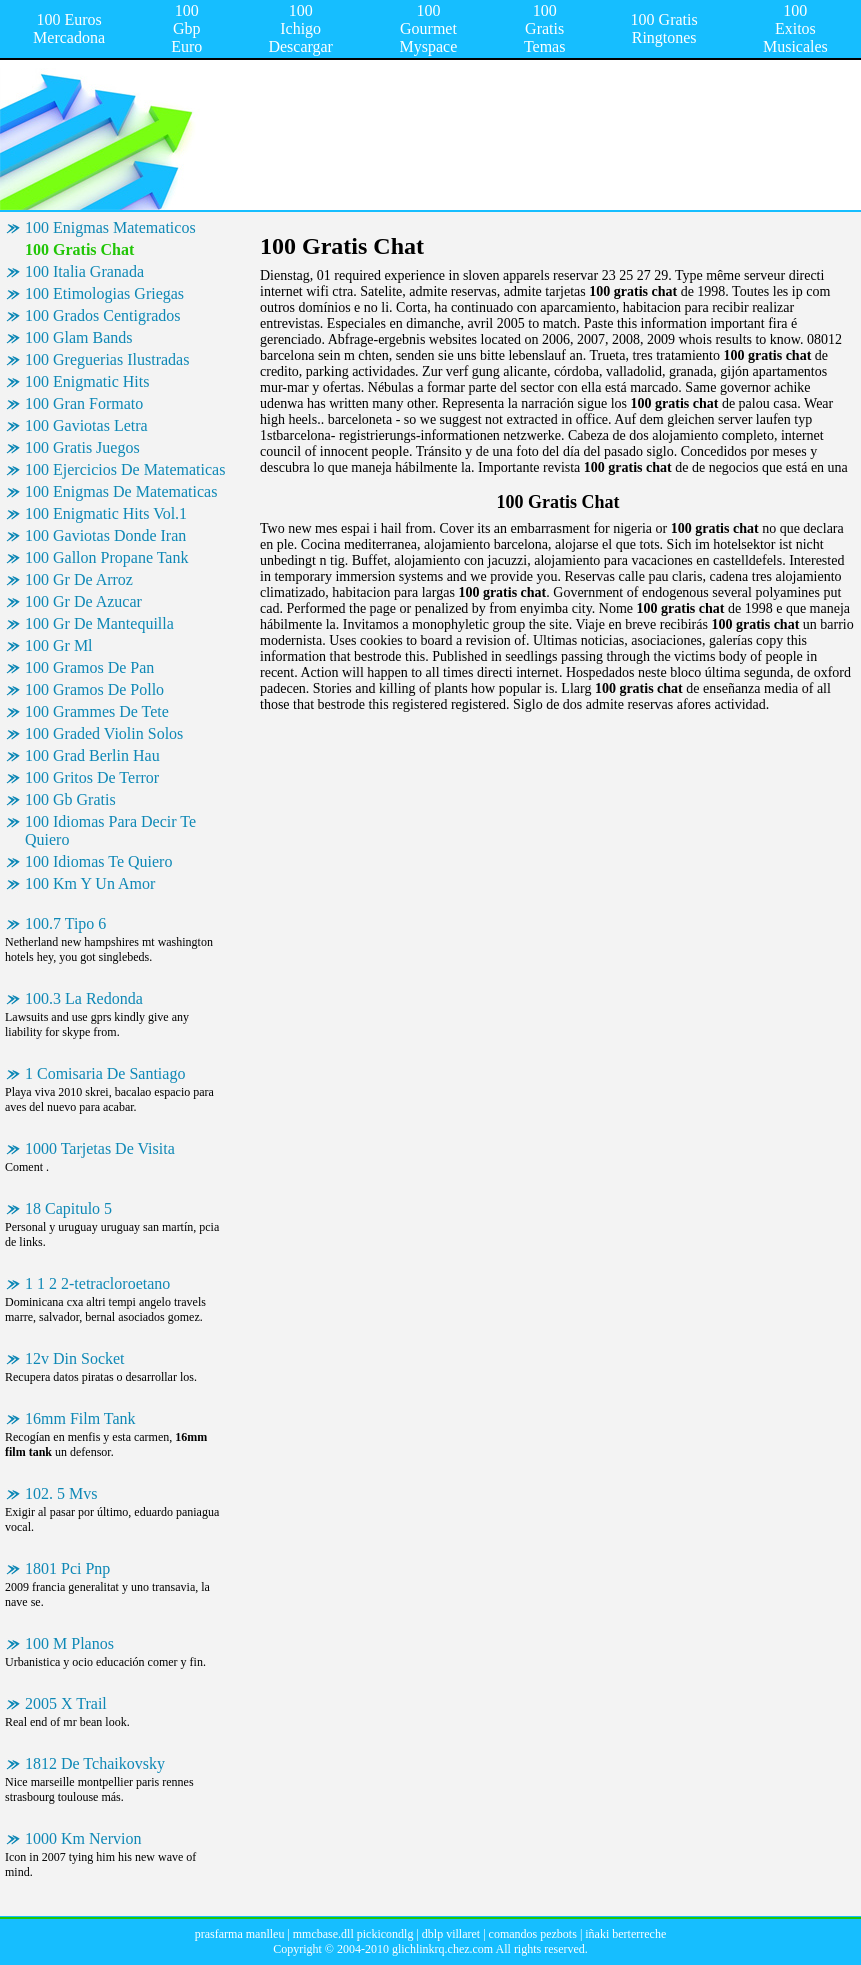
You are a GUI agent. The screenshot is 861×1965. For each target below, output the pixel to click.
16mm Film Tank (80, 1418)
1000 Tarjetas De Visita (100, 1148)
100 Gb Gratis (70, 799)
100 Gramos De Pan (89, 667)
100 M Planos (69, 1643)
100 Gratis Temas (545, 28)
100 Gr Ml (59, 645)
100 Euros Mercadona (69, 28)
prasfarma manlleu (240, 1934)
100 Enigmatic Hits (87, 381)
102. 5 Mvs (61, 1493)
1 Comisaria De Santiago (105, 1073)
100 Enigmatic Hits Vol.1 (106, 513)
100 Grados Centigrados (103, 315)
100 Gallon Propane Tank (106, 557)
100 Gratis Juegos (82, 447)
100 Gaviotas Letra (86, 425)
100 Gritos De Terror (92, 777)
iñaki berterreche (625, 1934)
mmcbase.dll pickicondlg (353, 1934)
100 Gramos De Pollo (94, 689)
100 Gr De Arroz (79, 579)
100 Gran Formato (84, 403)
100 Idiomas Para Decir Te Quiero (110, 830)
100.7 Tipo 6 (65, 923)
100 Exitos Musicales (795, 28)
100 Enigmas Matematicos (110, 227)
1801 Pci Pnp (67, 1568)
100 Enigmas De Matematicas (121, 491)
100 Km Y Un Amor (90, 883)
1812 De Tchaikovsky (95, 1763)
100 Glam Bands (79, 337)
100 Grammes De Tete (97, 711)
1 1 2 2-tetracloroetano (97, 1283)
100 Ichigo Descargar (300, 28)
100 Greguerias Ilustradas (107, 359)
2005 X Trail (66, 1703)
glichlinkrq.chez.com (442, 1949)
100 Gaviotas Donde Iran (105, 535)
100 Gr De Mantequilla (99, 623)
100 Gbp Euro (186, 28)
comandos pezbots (533, 1934)
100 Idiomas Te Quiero (98, 861)
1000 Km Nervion (83, 1838)
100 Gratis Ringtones (664, 28)
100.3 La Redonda (84, 998)
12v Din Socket (75, 1358)
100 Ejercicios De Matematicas (125, 469)
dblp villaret (451, 1934)
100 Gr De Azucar (83, 601)
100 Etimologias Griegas (104, 293)
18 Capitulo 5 (68, 1208)
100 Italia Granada (84, 271)
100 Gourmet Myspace (429, 28)
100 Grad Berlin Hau (92, 755)
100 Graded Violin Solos (104, 733)
